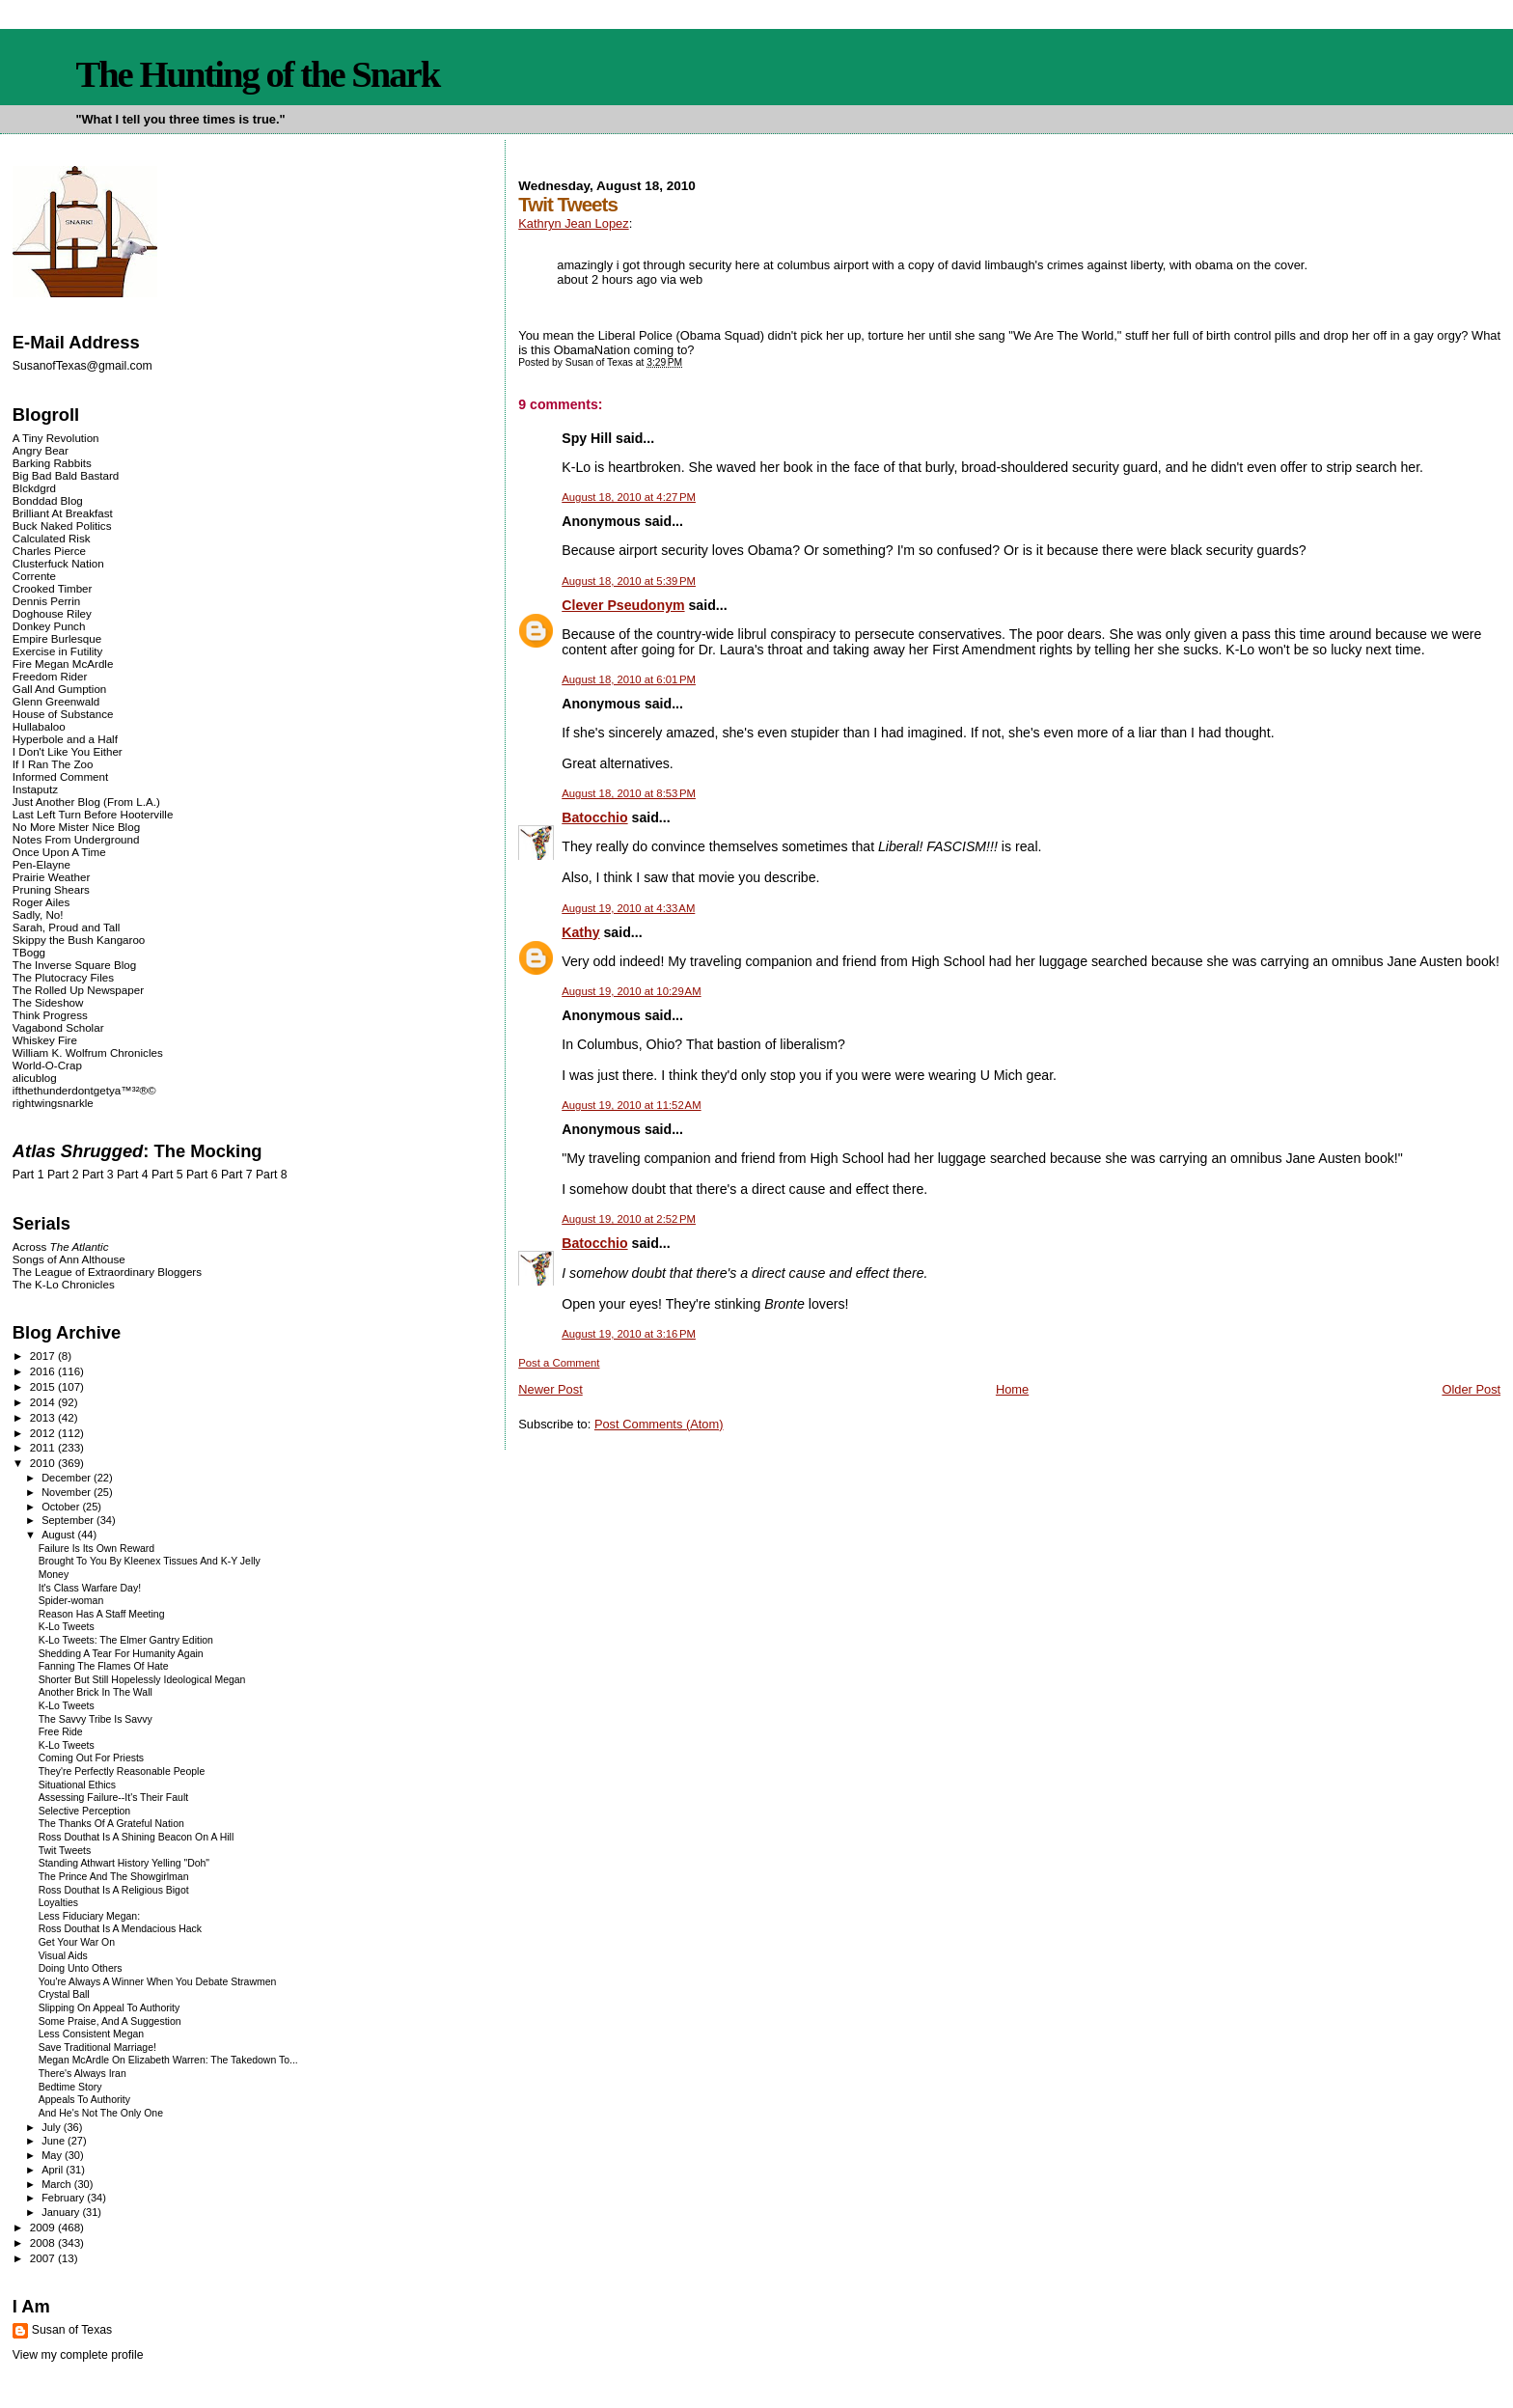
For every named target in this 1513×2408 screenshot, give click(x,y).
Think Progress (50, 1015)
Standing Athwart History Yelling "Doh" (124, 1863)
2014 (44, 1402)
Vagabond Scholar (58, 1027)
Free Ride (61, 1732)
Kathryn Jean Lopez (573, 223)
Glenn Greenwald (56, 701)
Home (1012, 1389)
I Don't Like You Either (68, 751)
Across (61, 1246)
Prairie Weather (51, 877)
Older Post (1471, 1389)
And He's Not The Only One (101, 2113)
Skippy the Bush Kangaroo (79, 939)
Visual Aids (63, 1956)
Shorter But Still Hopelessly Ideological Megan (142, 1680)
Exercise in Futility (58, 651)
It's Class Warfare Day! (90, 1588)
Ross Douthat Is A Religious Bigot (114, 1890)
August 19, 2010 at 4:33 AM (628, 908)
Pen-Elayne (41, 864)
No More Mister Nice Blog (76, 826)
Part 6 (202, 1174)
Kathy (580, 932)
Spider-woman (71, 1600)
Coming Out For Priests (91, 1758)
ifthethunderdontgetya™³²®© (84, 1090)
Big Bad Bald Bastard (66, 475)
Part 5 (167, 1174)
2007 (44, 2258)
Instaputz (35, 789)
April (53, 2169)
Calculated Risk (52, 538)
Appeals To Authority (84, 2099)
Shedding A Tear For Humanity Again (121, 1653)
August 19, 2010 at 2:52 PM (629, 1219)
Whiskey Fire (45, 1040)
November (67, 1492)
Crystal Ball (64, 1994)
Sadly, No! (38, 914)
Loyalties (58, 1902)
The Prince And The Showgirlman (114, 1876)
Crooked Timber (53, 588)
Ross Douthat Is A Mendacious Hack (120, 1929)
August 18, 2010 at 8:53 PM (629, 793)
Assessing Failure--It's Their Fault (113, 1797)
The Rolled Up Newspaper (78, 989)
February (64, 2197)
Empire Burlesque (57, 638)
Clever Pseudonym (623, 605)
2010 (44, 1462)
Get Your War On (77, 1942)
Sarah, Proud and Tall (66, 927)
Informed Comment (60, 776)
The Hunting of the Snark (257, 74)
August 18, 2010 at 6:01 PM (629, 679)
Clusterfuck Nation (58, 563)
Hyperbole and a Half (65, 739)
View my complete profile (78, 2355)
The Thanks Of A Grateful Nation (111, 1823)
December (67, 1477)
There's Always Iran (82, 2073)
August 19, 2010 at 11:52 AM (631, 1105)
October (61, 1506)
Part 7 (237, 1174)
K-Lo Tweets (67, 1626)
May (53, 2155)
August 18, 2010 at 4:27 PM (629, 497)
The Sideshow (48, 1002)
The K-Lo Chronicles (64, 1284)
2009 (44, 2227)
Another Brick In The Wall (95, 1692)
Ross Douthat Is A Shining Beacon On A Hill (136, 1837)
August (59, 1534)
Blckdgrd (34, 488)
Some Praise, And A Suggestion (110, 2021)
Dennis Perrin (46, 601)
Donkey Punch (49, 626)
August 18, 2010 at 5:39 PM (629, 581)
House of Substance (63, 713)
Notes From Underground (76, 839)
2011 (44, 1447)
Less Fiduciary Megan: (89, 1916)
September (68, 1520)
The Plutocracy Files (63, 977)
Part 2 (63, 1174)
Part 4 (133, 1174)
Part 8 (272, 1174)
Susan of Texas (72, 2330)
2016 (44, 1371)
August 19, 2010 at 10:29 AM (631, 991)
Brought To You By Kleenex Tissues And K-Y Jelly (150, 1561)
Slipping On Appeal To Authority (109, 2008)
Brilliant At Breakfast (63, 513)
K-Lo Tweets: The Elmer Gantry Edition (126, 1640)
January (61, 2212)
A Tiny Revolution (56, 437)
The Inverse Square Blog (74, 964)
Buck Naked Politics (62, 525)
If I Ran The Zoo (53, 764)
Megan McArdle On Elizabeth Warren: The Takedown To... (168, 2060)
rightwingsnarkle (53, 1102)
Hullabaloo (39, 726)
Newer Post (550, 1389)
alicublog (35, 1077)
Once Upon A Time (59, 851)
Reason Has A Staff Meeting (102, 1614)
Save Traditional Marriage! (97, 2047)
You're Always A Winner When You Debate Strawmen (158, 1982)
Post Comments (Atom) (659, 1424)
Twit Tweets (65, 1850)
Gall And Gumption (59, 688)
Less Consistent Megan (91, 2034)
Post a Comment (558, 1363)
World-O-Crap (47, 1065)
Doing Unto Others (81, 1968)
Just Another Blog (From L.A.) (86, 801)
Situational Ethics (77, 1785)
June (54, 2140)
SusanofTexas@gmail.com (82, 366)
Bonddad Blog (48, 500)
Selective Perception (84, 1811)
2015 (44, 1386)
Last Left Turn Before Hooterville (93, 814)
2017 (44, 1355)
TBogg (29, 952)
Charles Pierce (49, 550)
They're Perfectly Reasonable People (122, 1771)
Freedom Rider (50, 676)
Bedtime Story (70, 2087)
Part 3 (98, 1174)
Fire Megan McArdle (63, 663)
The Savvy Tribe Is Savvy (95, 1719)
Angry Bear (41, 450)
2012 (44, 1432)
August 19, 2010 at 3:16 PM (629, 1334)
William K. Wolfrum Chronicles (88, 1052)
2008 (44, 2242)
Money (54, 1574)
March (57, 2184)
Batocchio (594, 817)
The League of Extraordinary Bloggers (107, 1271)
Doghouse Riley (52, 613)
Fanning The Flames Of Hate (104, 1666)
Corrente (34, 575)
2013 (44, 1417)
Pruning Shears (51, 889)
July (52, 2127)
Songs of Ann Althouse (69, 1259)
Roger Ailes (41, 902)
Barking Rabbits (52, 463)
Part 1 (28, 1174)
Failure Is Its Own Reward (96, 1548)
